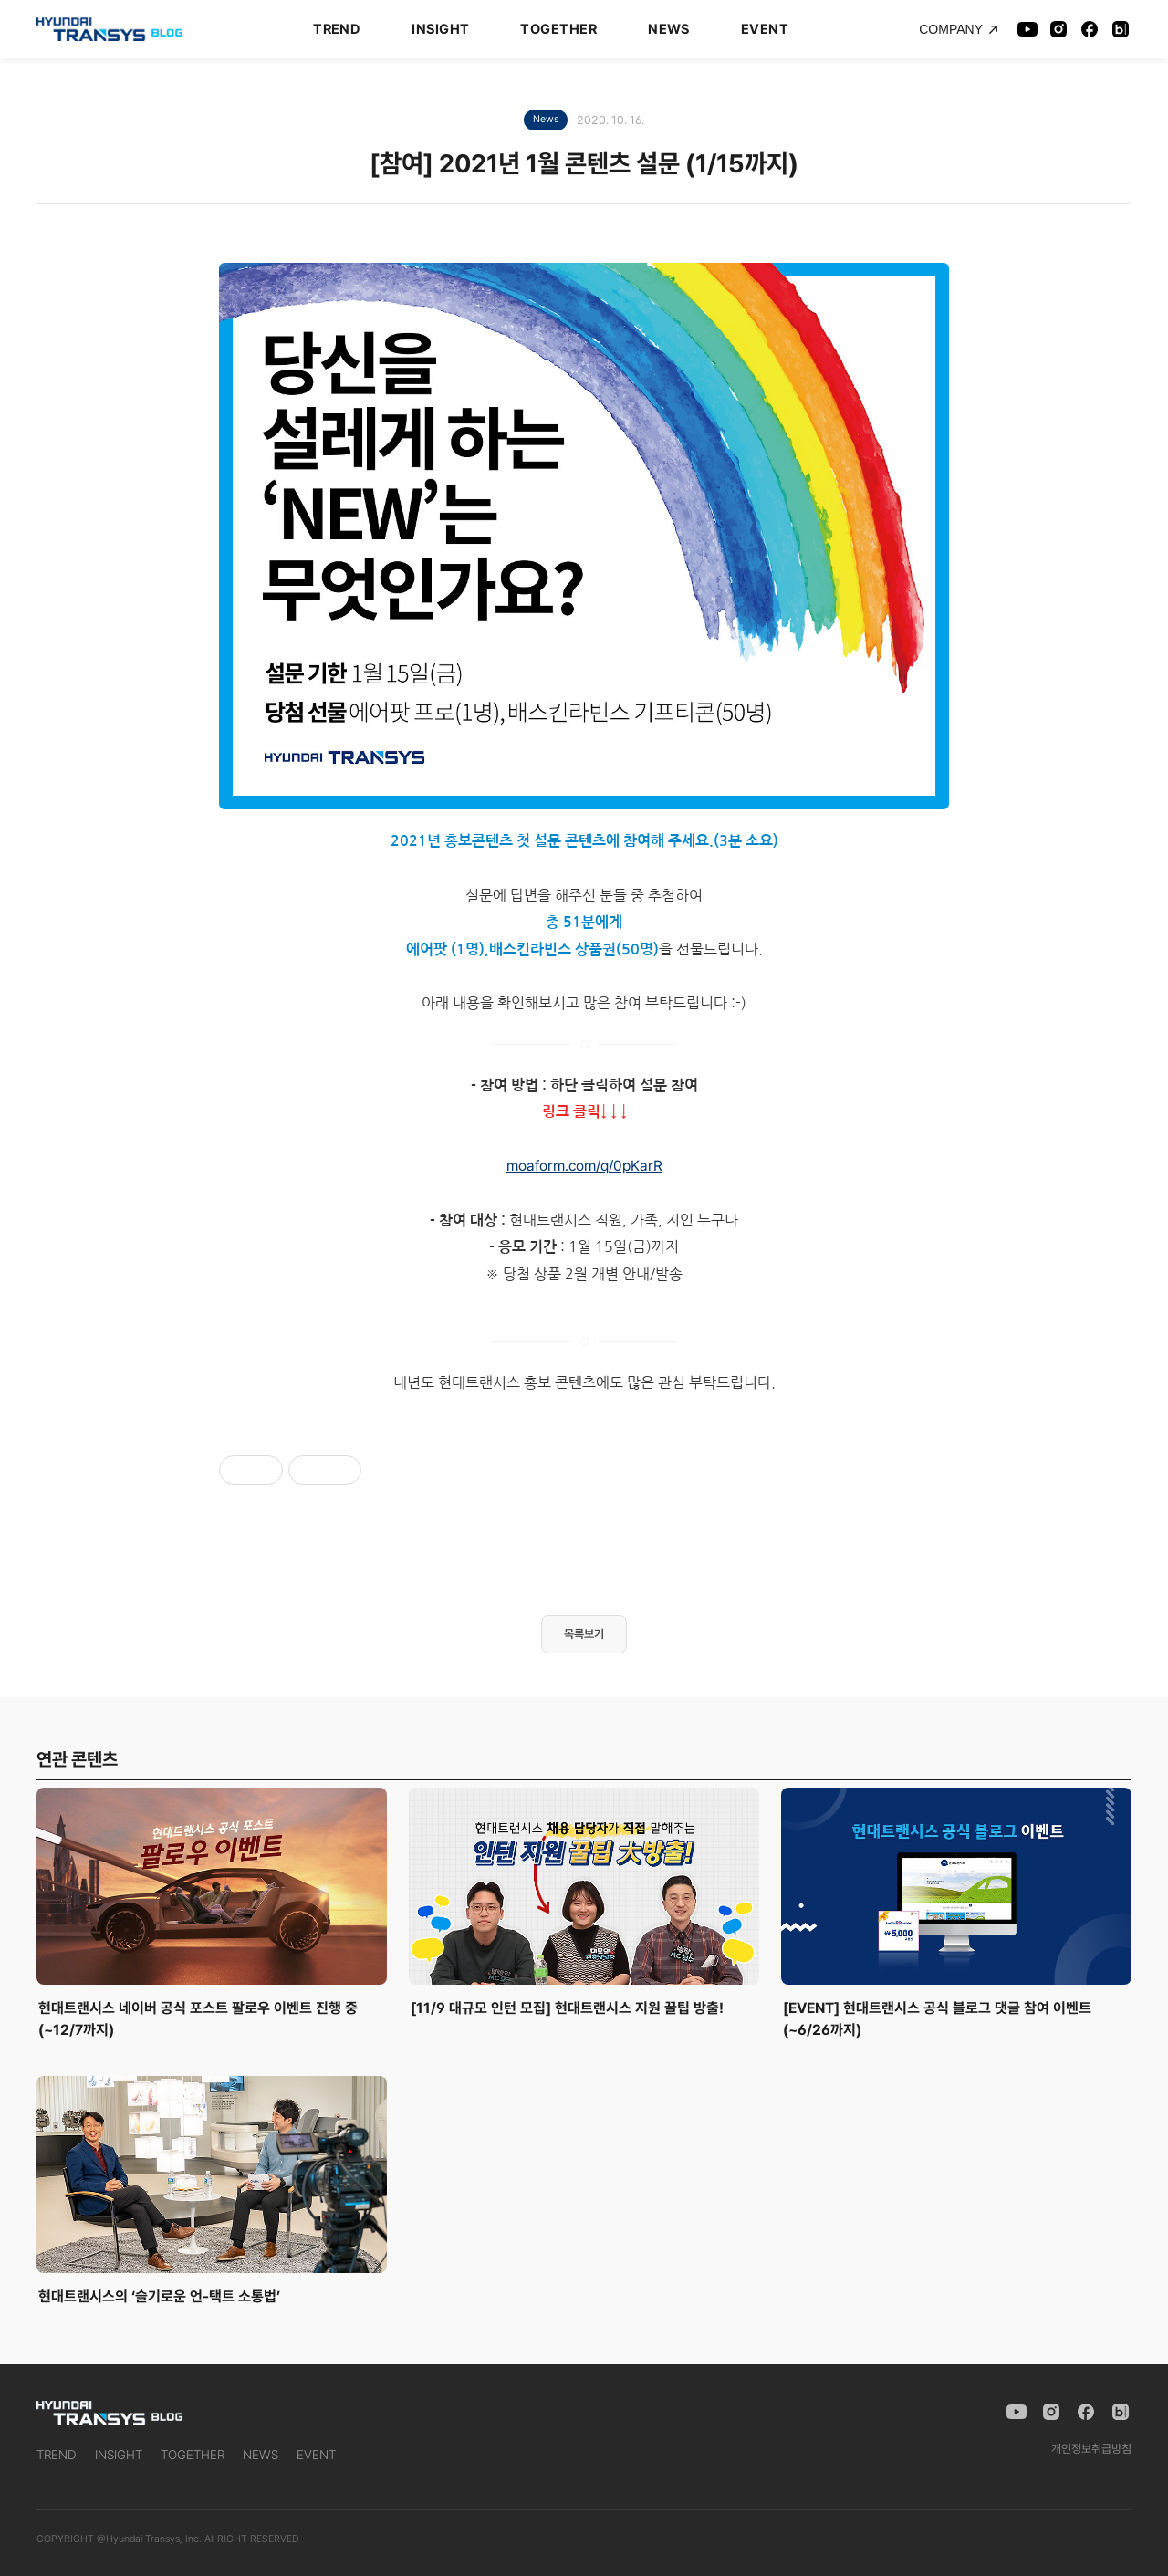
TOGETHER (558, 29)
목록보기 (584, 1634)
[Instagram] (1058, 29)
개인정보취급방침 (1091, 2449)
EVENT (764, 29)
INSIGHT (440, 29)
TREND (336, 29)
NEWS (669, 29)
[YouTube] (1027, 29)
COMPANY (958, 29)
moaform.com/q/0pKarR (584, 1165)
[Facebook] (1089, 29)
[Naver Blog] (1121, 29)
